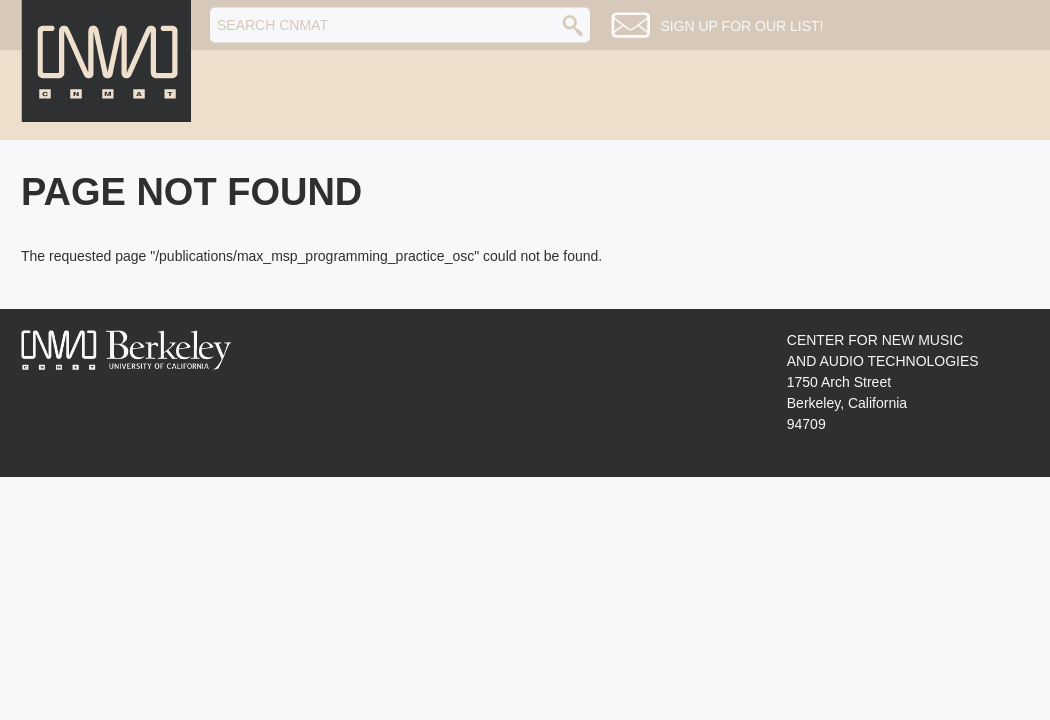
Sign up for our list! (741, 26)
